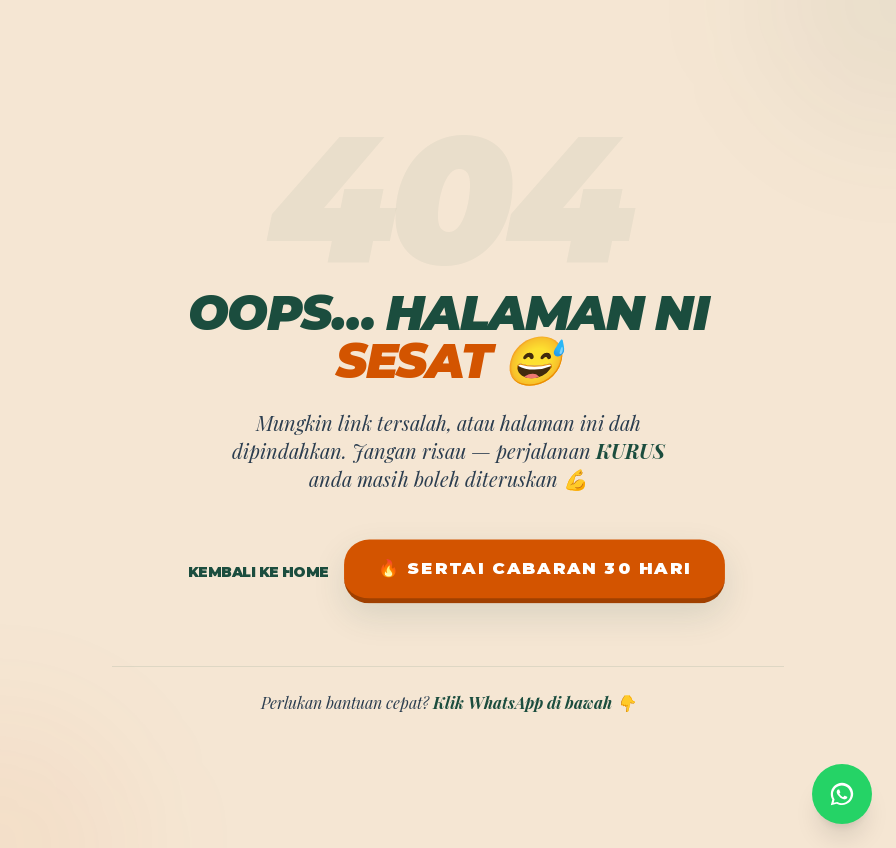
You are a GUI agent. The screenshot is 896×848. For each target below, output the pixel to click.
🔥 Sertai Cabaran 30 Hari (534, 568)
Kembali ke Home (258, 572)
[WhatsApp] (842, 788)
